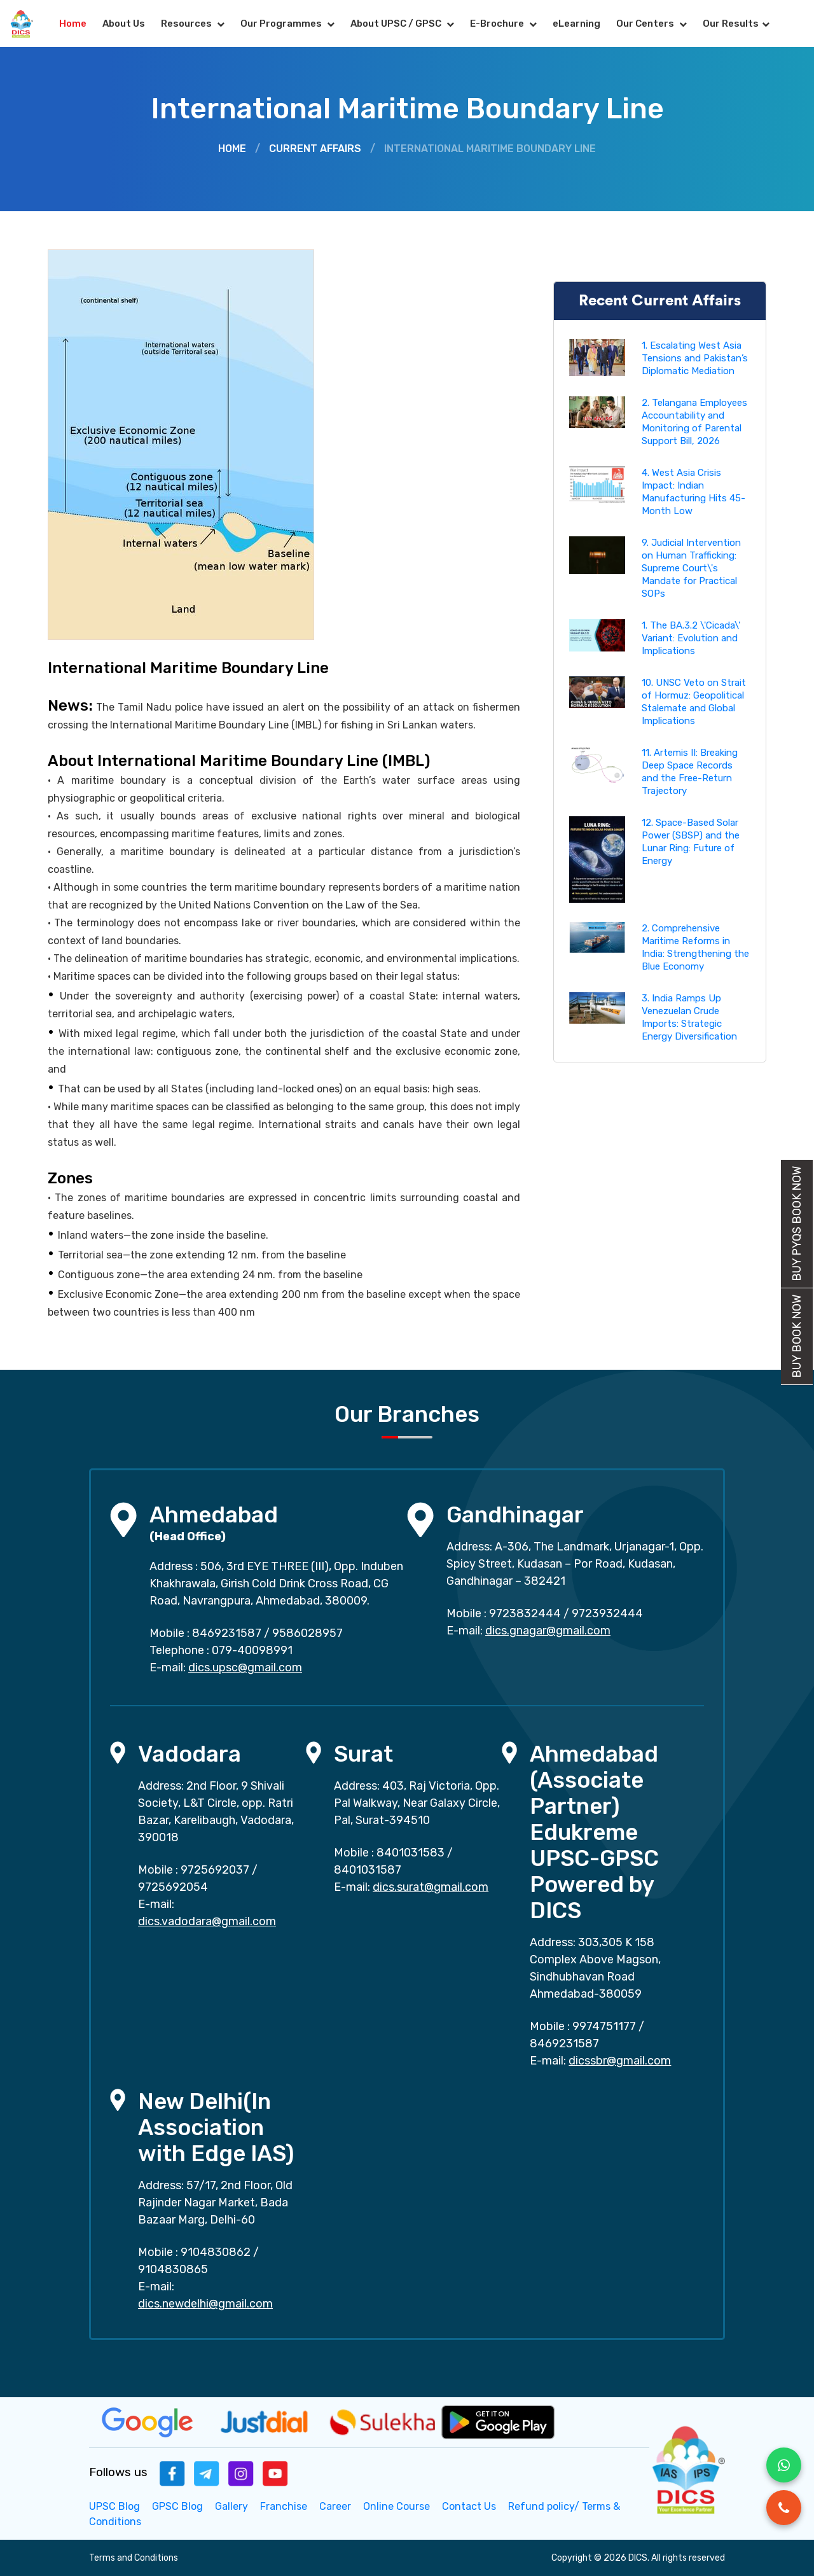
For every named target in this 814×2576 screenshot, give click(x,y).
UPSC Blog (114, 2506)
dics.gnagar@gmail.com (547, 1631)
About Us (123, 23)
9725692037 (215, 1870)
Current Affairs (315, 149)
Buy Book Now (797, 1336)
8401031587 (367, 1870)
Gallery (231, 2506)
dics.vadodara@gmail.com (207, 1921)
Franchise (283, 2506)
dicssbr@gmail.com (620, 2061)
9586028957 (307, 1633)
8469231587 (226, 1633)
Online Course (396, 2506)
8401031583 (410, 1853)
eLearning (576, 23)
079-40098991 (252, 1650)
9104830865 (173, 2269)
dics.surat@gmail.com (430, 1887)
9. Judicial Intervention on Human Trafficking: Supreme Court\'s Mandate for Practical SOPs (691, 568)
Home (72, 23)
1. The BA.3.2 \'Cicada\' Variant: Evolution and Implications (691, 638)
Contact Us (469, 2506)
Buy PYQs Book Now (797, 1223)
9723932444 (607, 1613)
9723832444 (525, 1613)
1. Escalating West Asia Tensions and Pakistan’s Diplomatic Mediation (695, 358)
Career (335, 2506)
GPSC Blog (177, 2506)
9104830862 (216, 2252)
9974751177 (604, 2026)
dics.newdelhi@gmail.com (205, 2304)
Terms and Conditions (133, 2557)
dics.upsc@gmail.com (245, 1667)
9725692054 (173, 1887)
